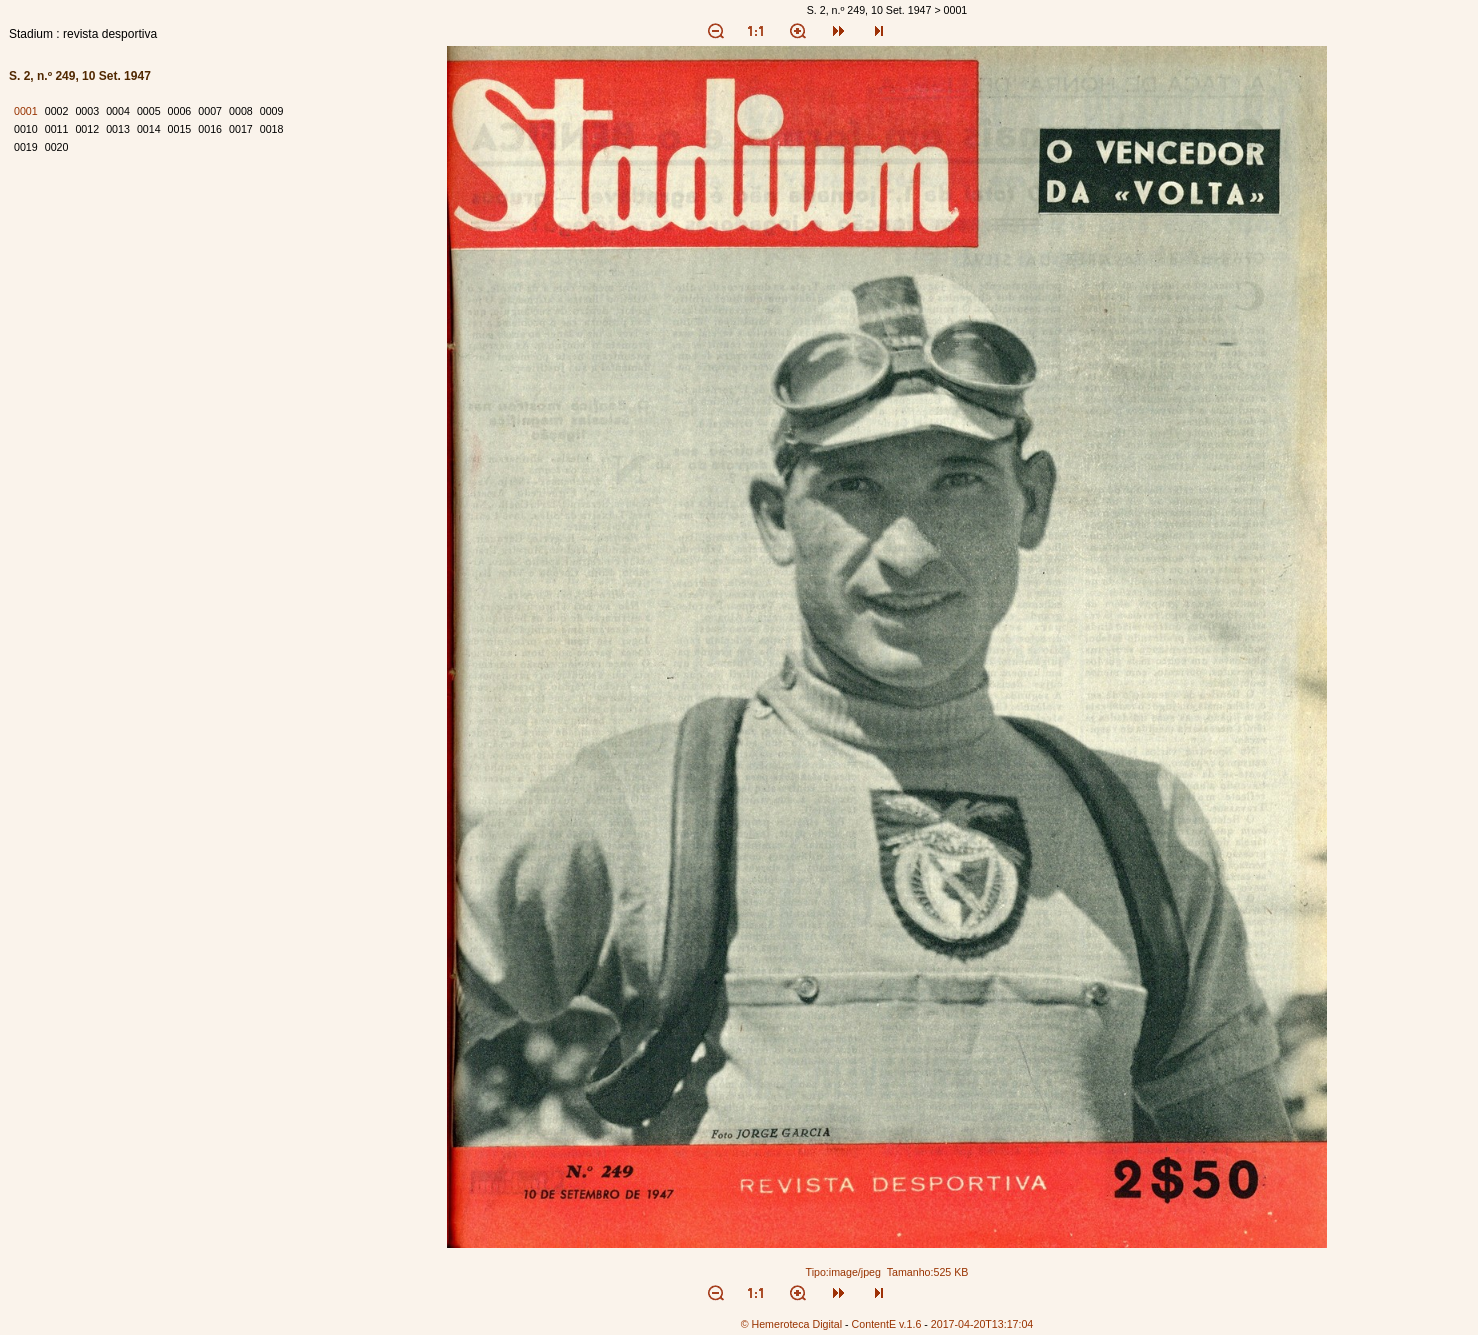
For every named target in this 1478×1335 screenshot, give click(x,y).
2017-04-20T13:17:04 (982, 1324)
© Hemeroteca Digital (791, 1324)
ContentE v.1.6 (887, 1324)
